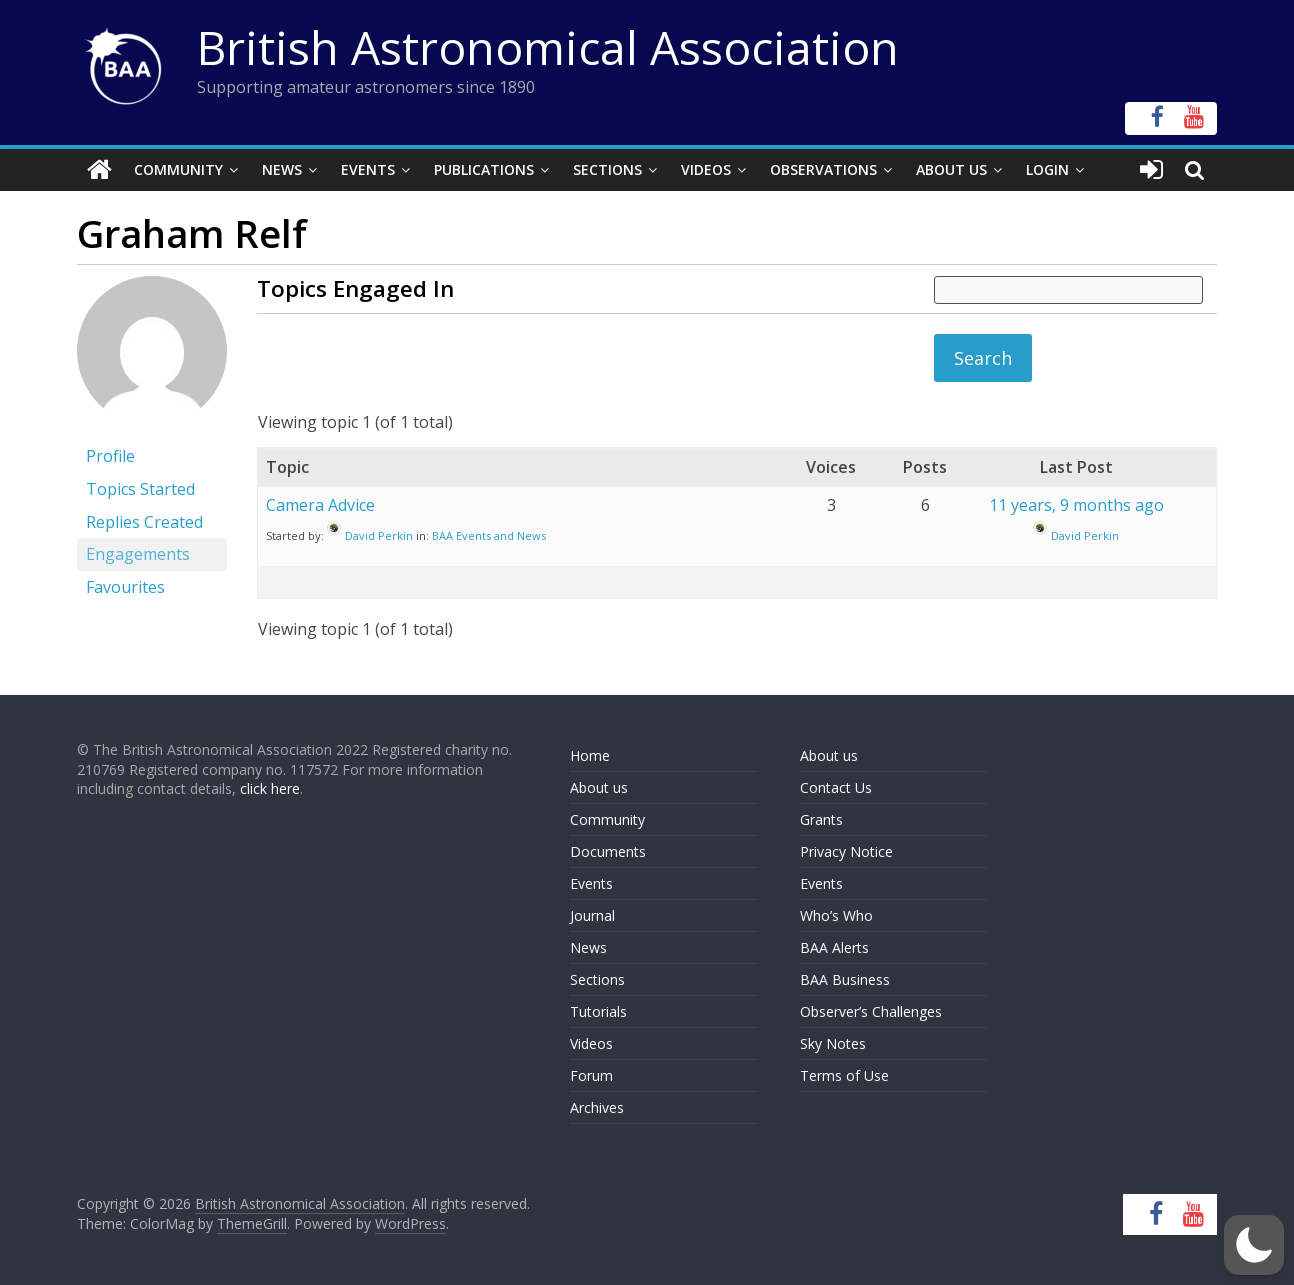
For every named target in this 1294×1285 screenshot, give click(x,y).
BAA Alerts (834, 947)
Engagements (138, 554)
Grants (821, 819)
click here (270, 788)
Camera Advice (320, 505)
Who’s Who (836, 915)
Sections (607, 169)
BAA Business (845, 979)
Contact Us (836, 787)
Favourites (125, 587)
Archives (597, 1107)
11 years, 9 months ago (1076, 505)
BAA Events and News (489, 535)
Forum (591, 1075)
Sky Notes (833, 1043)
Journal (592, 915)
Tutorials (598, 1011)
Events (368, 169)
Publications (484, 169)
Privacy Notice (846, 851)
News (282, 169)
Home (590, 755)
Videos (706, 169)
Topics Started (140, 489)
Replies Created (144, 522)
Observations (823, 169)
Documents (608, 851)
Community (178, 169)
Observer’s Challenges (871, 1011)
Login (1047, 169)
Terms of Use (844, 1075)
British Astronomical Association (548, 47)
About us (599, 787)
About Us (951, 169)
